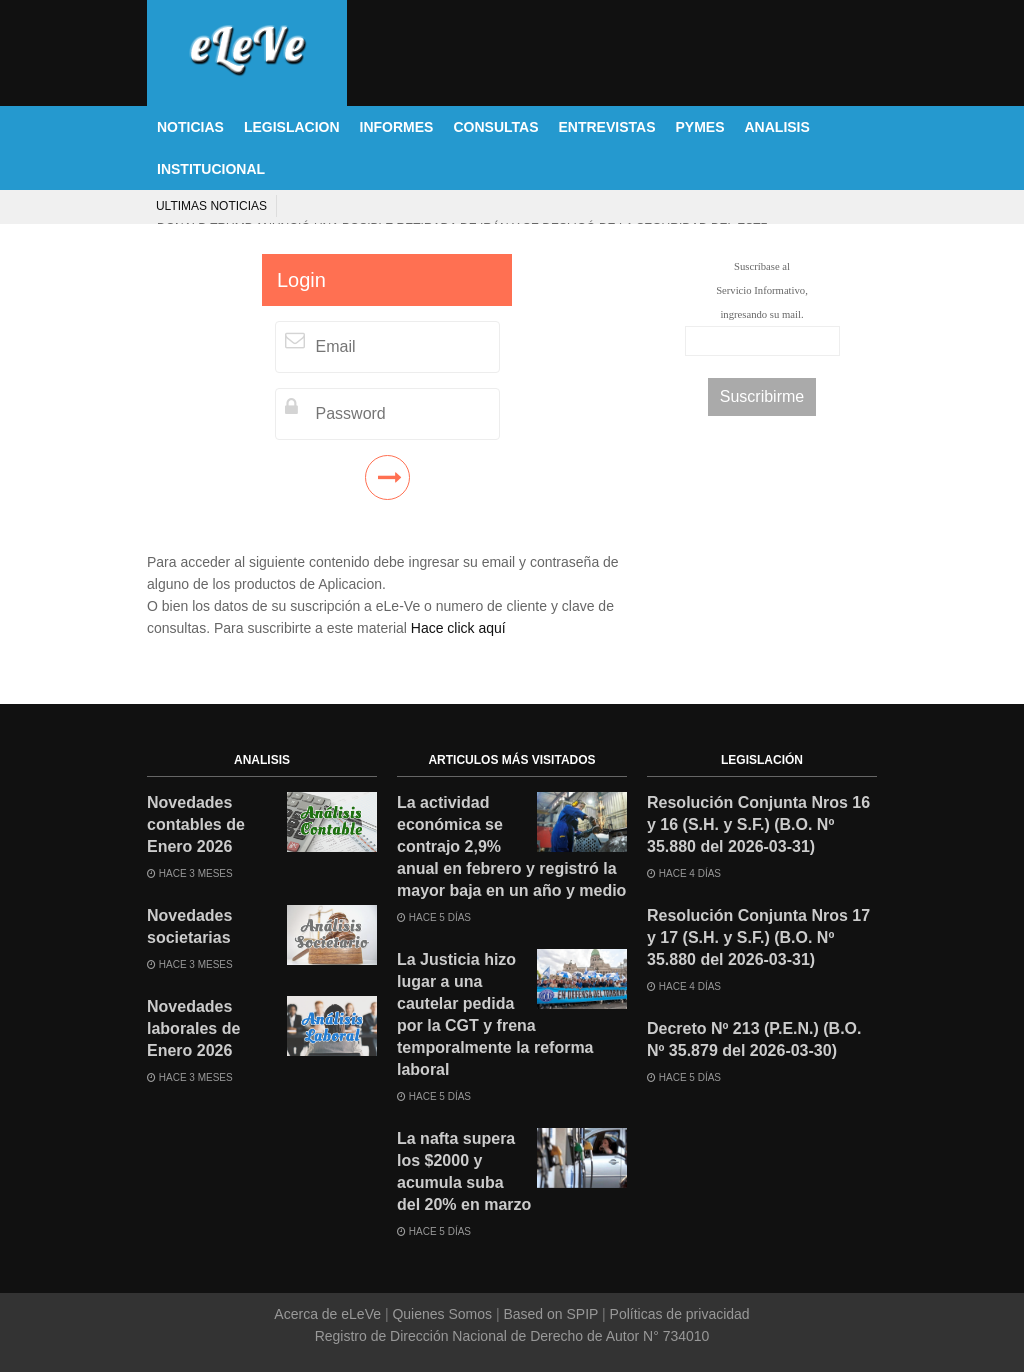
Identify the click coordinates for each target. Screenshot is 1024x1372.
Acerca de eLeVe (329, 1314)
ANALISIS (777, 127)
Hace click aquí (458, 628)
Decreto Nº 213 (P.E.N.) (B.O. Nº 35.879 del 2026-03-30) (754, 1039)
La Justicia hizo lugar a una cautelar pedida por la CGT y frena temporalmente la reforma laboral (495, 1014)
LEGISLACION (292, 127)
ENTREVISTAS (607, 127)
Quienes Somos (442, 1314)
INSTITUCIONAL (211, 169)
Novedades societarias (189, 926)
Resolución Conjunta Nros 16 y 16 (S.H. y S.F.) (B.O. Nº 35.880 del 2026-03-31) (758, 824)
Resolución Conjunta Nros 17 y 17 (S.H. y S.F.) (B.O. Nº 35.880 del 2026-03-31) (758, 937)
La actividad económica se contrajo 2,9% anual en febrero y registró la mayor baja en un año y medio (511, 846)
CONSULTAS (495, 127)
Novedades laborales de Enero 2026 (193, 1028)
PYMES (699, 127)
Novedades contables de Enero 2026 (196, 824)
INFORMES (397, 127)
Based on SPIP (551, 1314)
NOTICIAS (190, 127)
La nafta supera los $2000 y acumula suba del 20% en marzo (464, 1171)
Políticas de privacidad (678, 1314)
